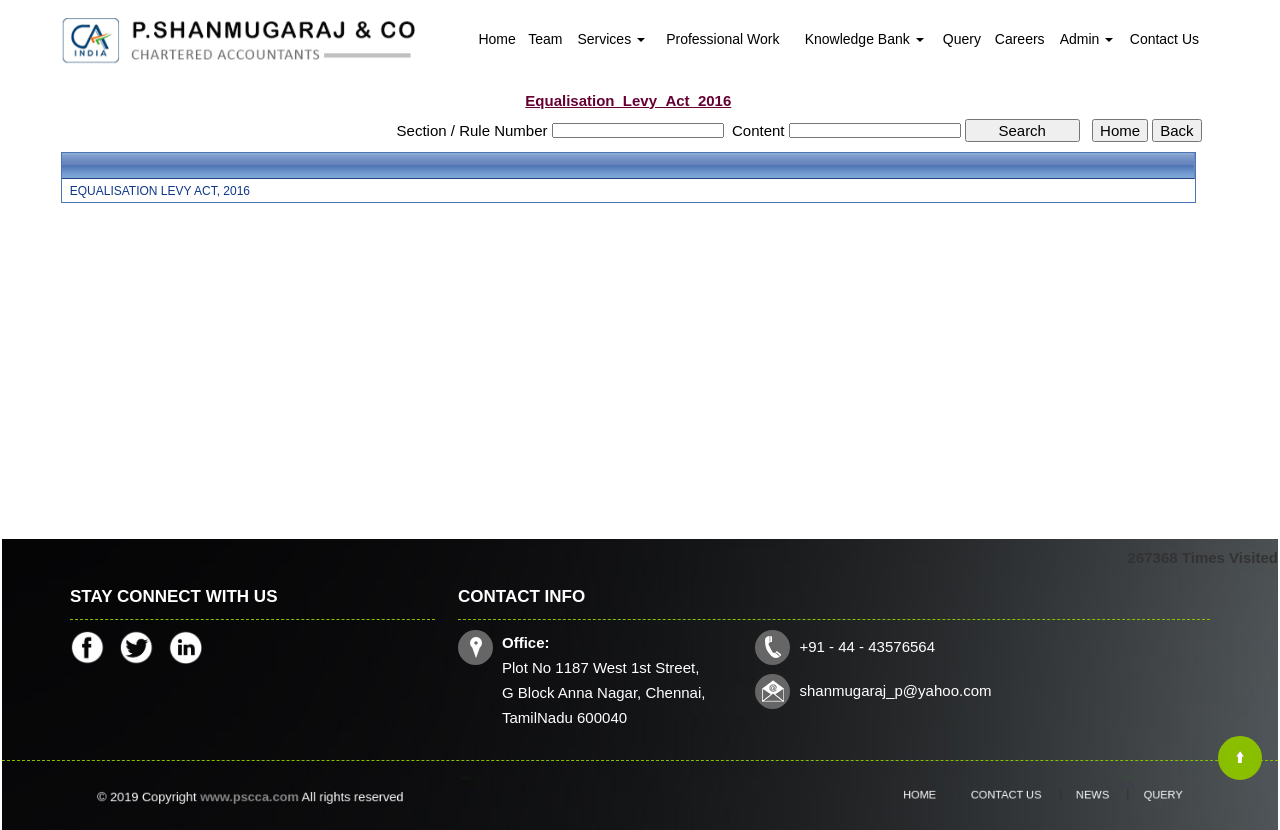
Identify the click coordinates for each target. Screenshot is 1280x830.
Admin (1087, 39)
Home (496, 39)
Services (611, 39)
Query (962, 39)
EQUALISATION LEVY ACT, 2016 (160, 191)
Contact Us (1164, 39)
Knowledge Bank (864, 39)
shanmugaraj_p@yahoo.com (894, 690)
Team (545, 39)
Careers (1020, 39)
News (1078, 795)
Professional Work (722, 39)
